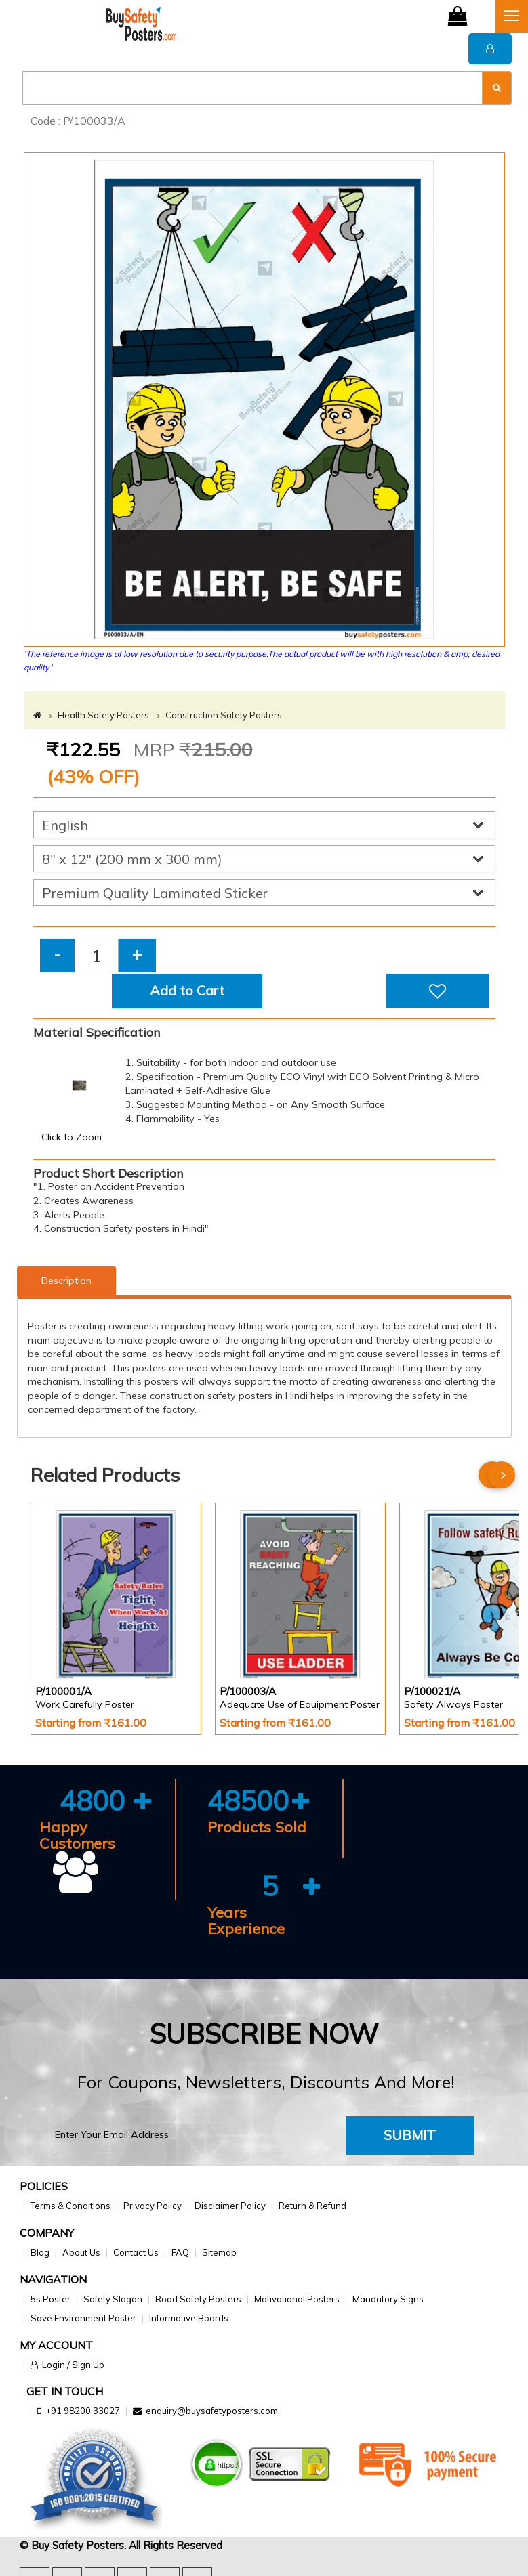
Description (66, 1280)
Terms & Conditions (70, 2205)
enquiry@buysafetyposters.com (212, 2410)
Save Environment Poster (83, 2318)
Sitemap (219, 2252)
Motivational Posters (297, 2299)
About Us (81, 2252)
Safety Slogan (112, 2299)
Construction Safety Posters (223, 715)
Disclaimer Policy (230, 2205)
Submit (410, 2134)
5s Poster (50, 2299)
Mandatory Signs (388, 2299)
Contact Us (136, 2252)
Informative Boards (188, 2318)
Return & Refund (312, 2205)
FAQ (180, 2252)
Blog (40, 2252)
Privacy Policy (152, 2205)
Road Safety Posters (198, 2299)
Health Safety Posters (103, 715)
